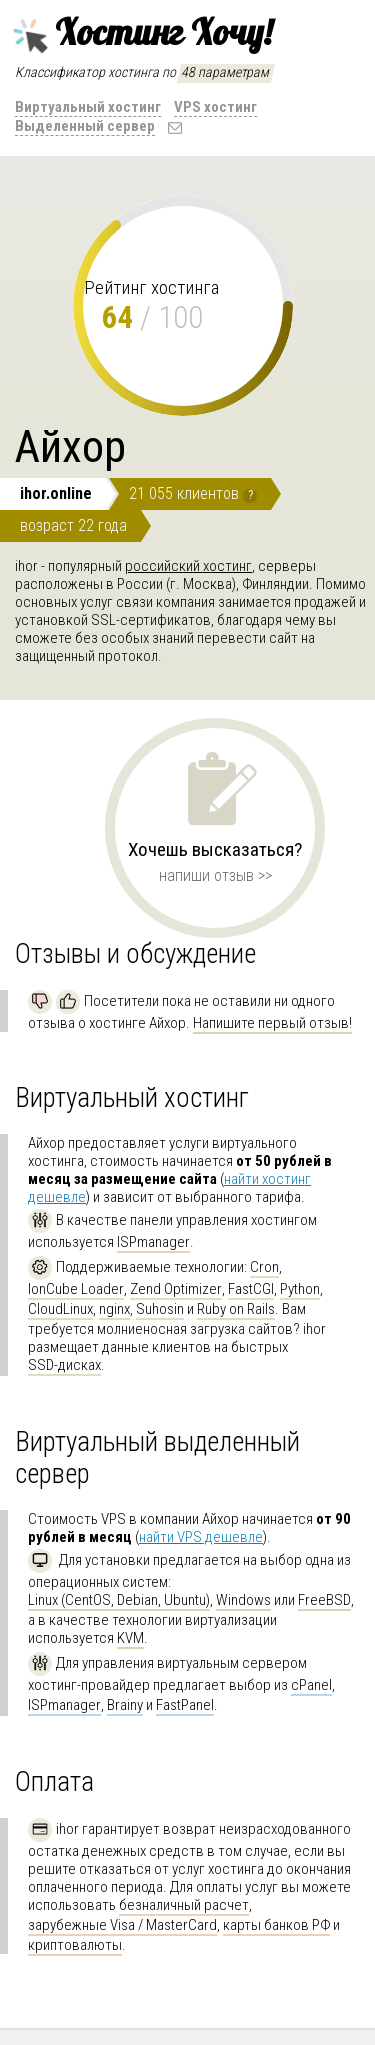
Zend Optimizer (176, 1289)
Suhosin (160, 1309)
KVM (130, 1638)
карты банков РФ (276, 1925)
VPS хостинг (215, 107)
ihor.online (56, 493)
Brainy (125, 1705)
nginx (114, 1309)
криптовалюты (75, 1945)
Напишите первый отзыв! (272, 1023)
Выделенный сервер (85, 126)
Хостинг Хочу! (140, 33)
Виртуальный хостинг (88, 107)
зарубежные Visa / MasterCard (122, 1925)
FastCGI (251, 1289)
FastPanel (185, 1705)
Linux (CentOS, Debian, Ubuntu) (119, 1600)
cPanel (311, 1685)
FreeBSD (324, 1600)
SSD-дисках (64, 1365)
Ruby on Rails (236, 1309)
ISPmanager (153, 1242)
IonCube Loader (76, 1289)
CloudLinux (60, 1309)
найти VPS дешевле (201, 1537)
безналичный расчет (184, 1905)
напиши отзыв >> (215, 875)
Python (300, 1289)
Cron (264, 1267)
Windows (243, 1600)
